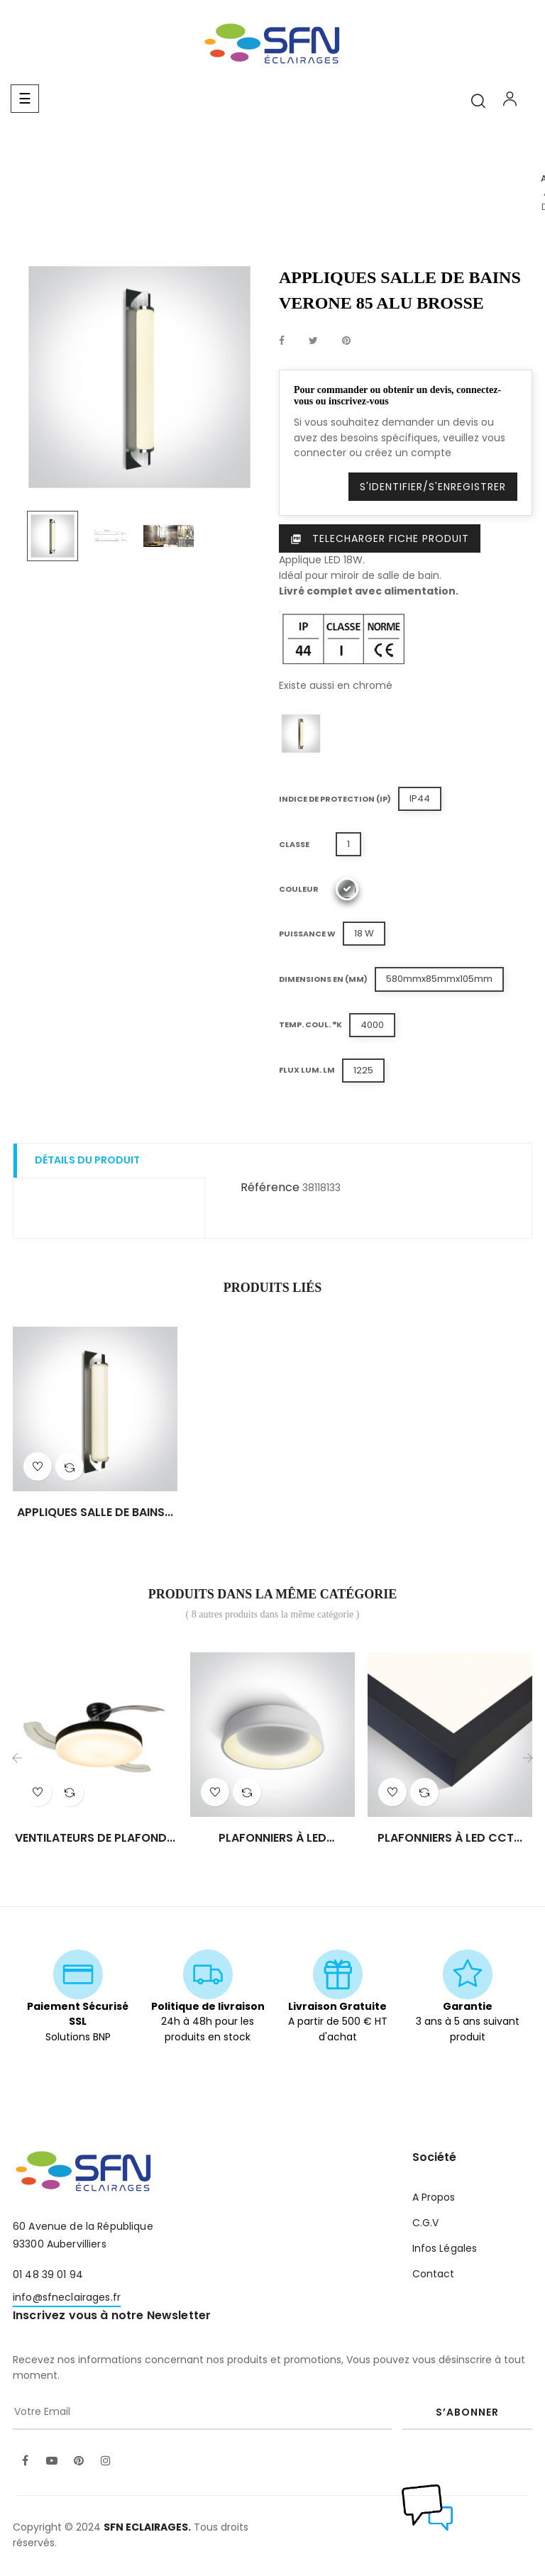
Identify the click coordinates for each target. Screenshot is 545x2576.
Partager (282, 341)
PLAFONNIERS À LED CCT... (450, 1838)
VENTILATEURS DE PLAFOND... (95, 1838)
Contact (433, 2274)
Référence (270, 1187)
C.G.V (425, 2223)
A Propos (434, 2197)
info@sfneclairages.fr (67, 2297)
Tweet (313, 341)
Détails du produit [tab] (87, 1160)
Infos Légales (445, 2248)
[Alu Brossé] (347, 889)
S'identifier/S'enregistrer (433, 487)
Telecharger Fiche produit (379, 538)
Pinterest (346, 341)
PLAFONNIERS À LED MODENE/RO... (272, 1838)
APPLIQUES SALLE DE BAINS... (95, 1512)
